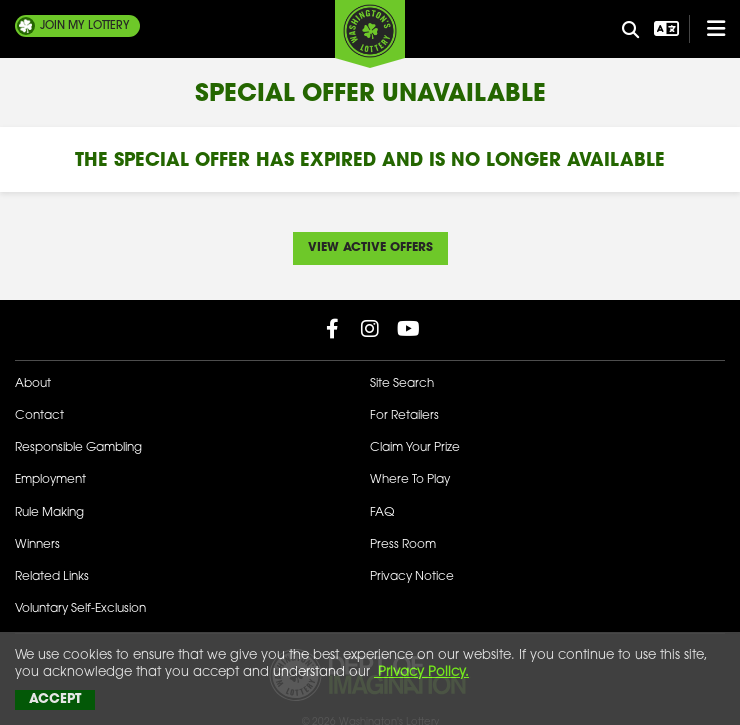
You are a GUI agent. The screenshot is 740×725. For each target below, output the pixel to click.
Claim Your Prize (415, 448)
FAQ (382, 513)
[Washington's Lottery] (370, 34)
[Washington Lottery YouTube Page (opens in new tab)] (408, 329)
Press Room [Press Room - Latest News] (403, 545)
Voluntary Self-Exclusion (80, 609)
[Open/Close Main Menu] (707, 29)
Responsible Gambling (78, 448)
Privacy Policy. (421, 672)
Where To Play (410, 480)
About (33, 384)
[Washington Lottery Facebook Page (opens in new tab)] (332, 329)
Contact (39, 416)
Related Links (52, 577)
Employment (50, 480)
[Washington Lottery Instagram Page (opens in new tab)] (370, 329)
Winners (37, 545)
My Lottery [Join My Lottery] (85, 26)
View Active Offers (370, 248)
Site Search (402, 384)
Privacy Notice (412, 577)
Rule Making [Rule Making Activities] (49, 513)
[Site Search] (631, 31)
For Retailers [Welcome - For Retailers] (404, 416)
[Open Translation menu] (664, 29)
